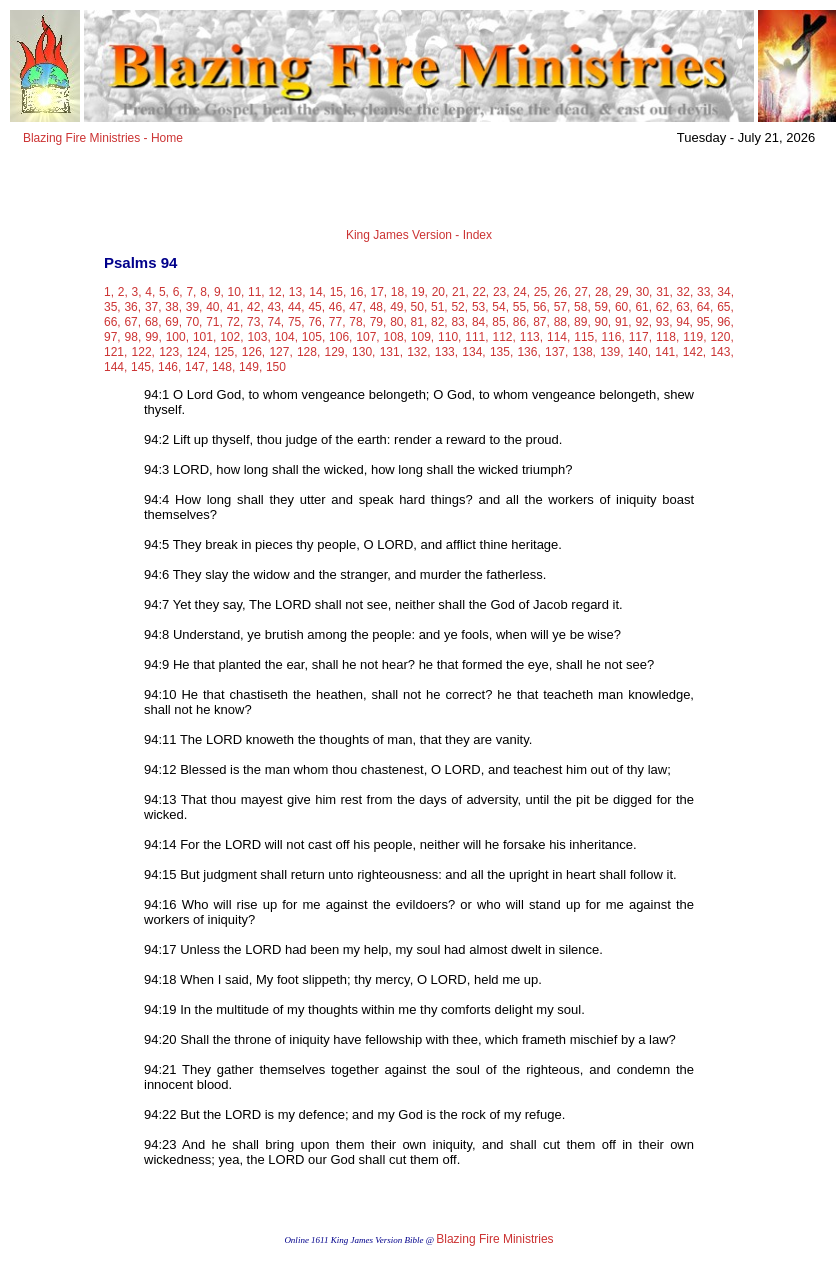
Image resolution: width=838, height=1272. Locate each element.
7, (191, 292)
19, (419, 292)
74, (276, 322)
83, (459, 322)
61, (643, 307)
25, (542, 292)
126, (253, 352)
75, (296, 322)
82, (439, 322)
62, (664, 307)
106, (340, 337)
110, (449, 337)
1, (109, 292)
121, (115, 352)
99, (153, 337)
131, (391, 352)
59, (603, 307)
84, (480, 322)
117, (640, 337)
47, (357, 307)
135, (501, 352)
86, (521, 322)
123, (170, 352)
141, (666, 352)
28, (603, 292)
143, (721, 352)
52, (459, 307)
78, (357, 322)
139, (611, 352)
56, (541, 307)
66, (112, 322)
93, (664, 322)
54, (500, 307)
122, (143, 352)
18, (399, 292)
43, (276, 307)
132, (418, 352)
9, (219, 292)
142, (694, 352)
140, (639, 352)
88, (562, 322)
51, (439, 307)
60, (623, 307)
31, (664, 292)
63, (684, 307)
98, (133, 337)
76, (316, 322)
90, (603, 322)
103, (258, 337)
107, (367, 337)
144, (115, 367)
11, (256, 292)
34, (725, 292)
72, (235, 322)
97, (112, 337)
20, (440, 292)
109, (422, 337)
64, (705, 307)
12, (276, 292)
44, (296, 307)
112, (504, 337)
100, (177, 337)
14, (317, 292)
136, (528, 352)
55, (521, 307)
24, (521, 292)
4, (150, 292)
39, (194, 307)
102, (231, 337)
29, (623, 292)
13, (297, 292)
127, (280, 352)
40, (214, 307)
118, (667, 337)
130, (363, 352)
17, (378, 292)
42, (255, 307)
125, (225, 352)
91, (623, 322)
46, (337, 307)
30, (644, 292)
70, (194, 322)
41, (235, 307)
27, (583, 292)
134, (473, 352)
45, (316, 307)
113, (531, 337)
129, (336, 352)
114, (558, 337)
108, (395, 337)
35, (112, 307)
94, (684, 322)
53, (480, 307)
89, (582, 322)
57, (562, 307)
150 (276, 367)
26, (562, 292)
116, (612, 337)
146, (169, 367)
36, (132, 307)
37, (153, 307)
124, (198, 352)
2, (123, 292)
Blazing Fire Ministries (494, 1239)
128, (308, 352)
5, (164, 292)
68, (153, 322)
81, (419, 322)
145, (142, 367)
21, (460, 292)
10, (236, 292)
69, (173, 322)
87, (541, 322)
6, (178, 292)
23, (501, 292)
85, (500, 322)
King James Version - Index (419, 235)
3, (136, 292)
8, (205, 292)
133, (446, 352)
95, (705, 322)
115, (585, 337)
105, (313, 337)
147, (196, 367)
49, (398, 307)
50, (419, 307)
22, (480, 292)
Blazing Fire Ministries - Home (103, 138)
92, (643, 322)
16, (358, 292)
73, (255, 322)
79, (378, 322)
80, (398, 322)
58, (582, 307)
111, (476, 337)
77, (337, 322)
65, (725, 307)
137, (556, 352)
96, (725, 322)
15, (338, 292)
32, (685, 292)
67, (132, 322)
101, (204, 337)
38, (173, 307)
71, (214, 322)
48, (378, 307)
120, (721, 337)
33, (705, 292)
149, (250, 367)
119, (694, 337)
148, (223, 367)
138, (584, 352)
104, (286, 337)
